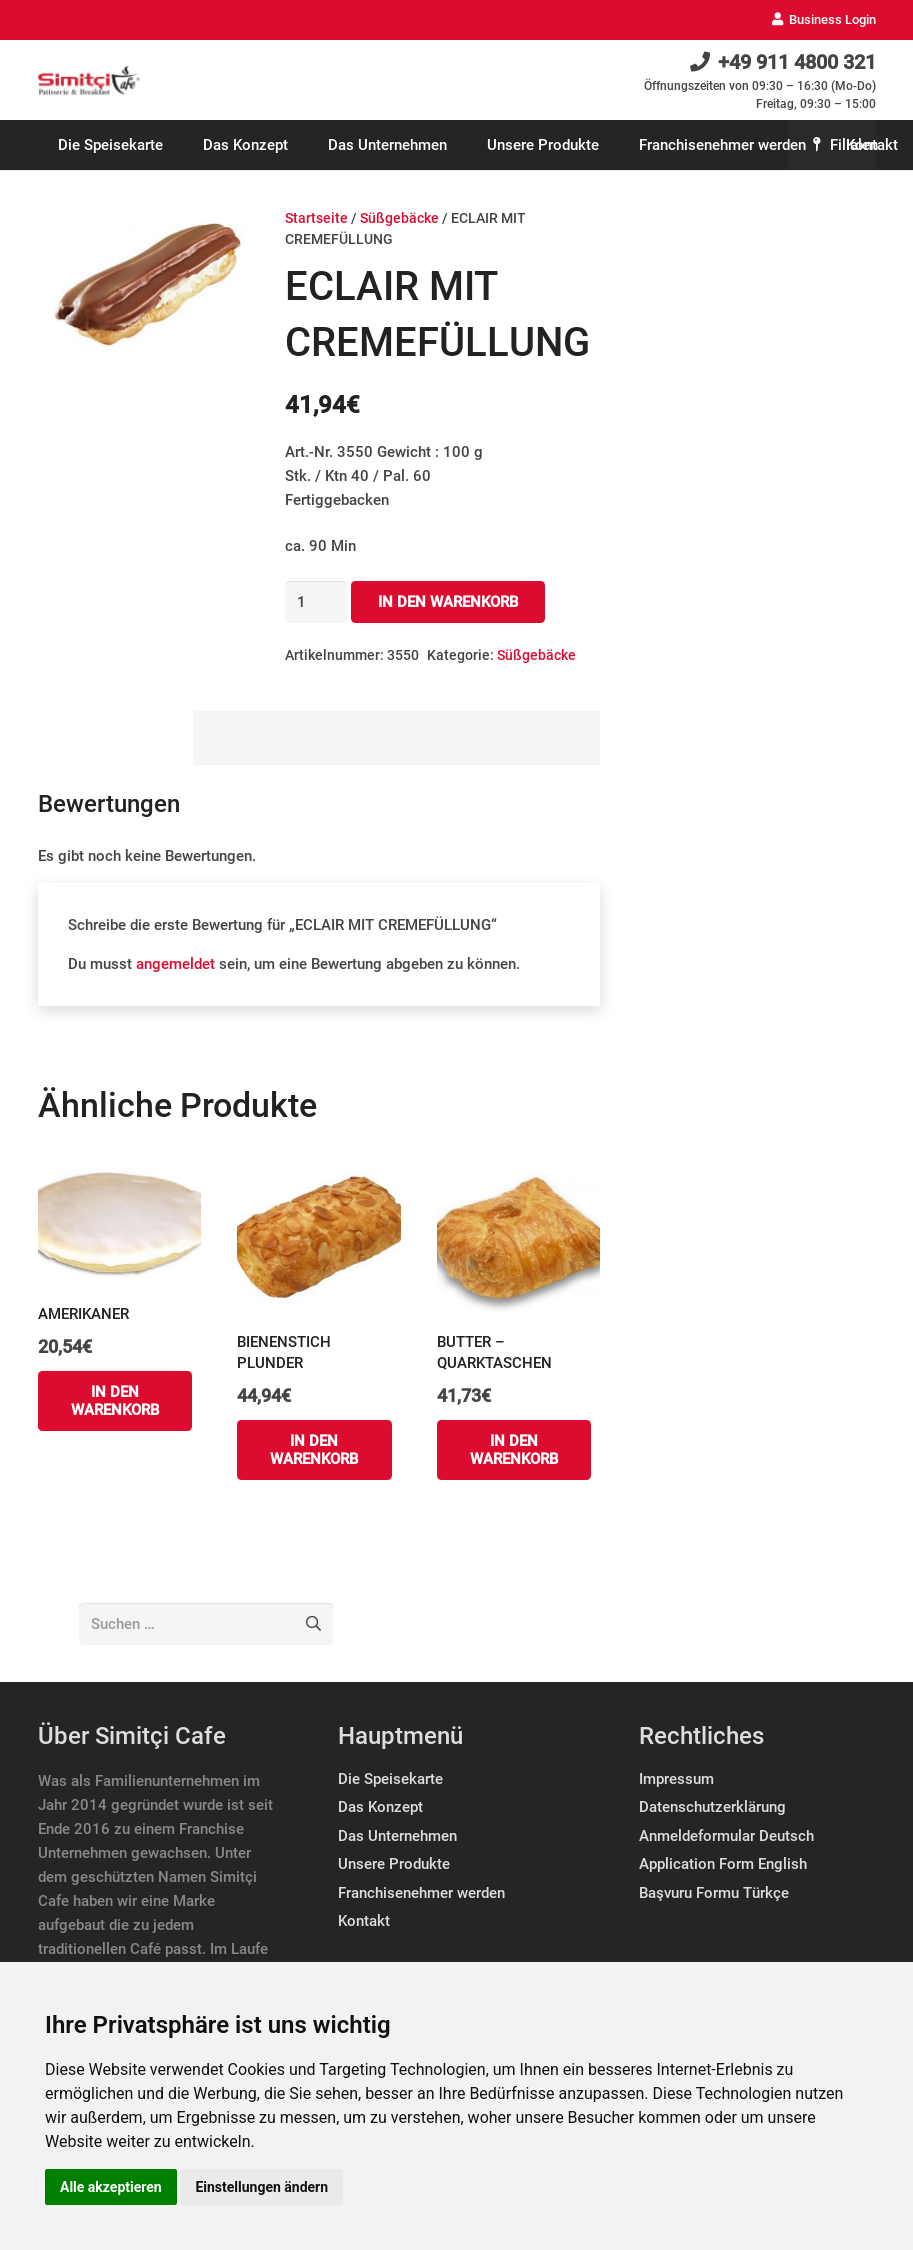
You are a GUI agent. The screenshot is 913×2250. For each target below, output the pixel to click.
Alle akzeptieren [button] (111, 2187)
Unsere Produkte (394, 1864)
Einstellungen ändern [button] (261, 2187)
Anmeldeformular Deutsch (726, 1836)
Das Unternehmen (397, 1836)
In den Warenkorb (448, 602)
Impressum (676, 1779)
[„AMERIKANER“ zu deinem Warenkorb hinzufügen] (115, 1401)
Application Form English (723, 1864)
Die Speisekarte (390, 1779)
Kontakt (364, 1921)
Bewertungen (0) (115, 738)
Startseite (316, 218)
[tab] (115, 738)
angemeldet (175, 964)
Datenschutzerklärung (712, 1807)
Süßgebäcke (399, 218)
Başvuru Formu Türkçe (714, 1893)
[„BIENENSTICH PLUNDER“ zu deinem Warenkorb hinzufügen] (314, 1450)
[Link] (89, 80)
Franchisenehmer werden (421, 1893)
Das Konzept (380, 1807)
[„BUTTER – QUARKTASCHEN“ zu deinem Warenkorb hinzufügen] (514, 1450)
